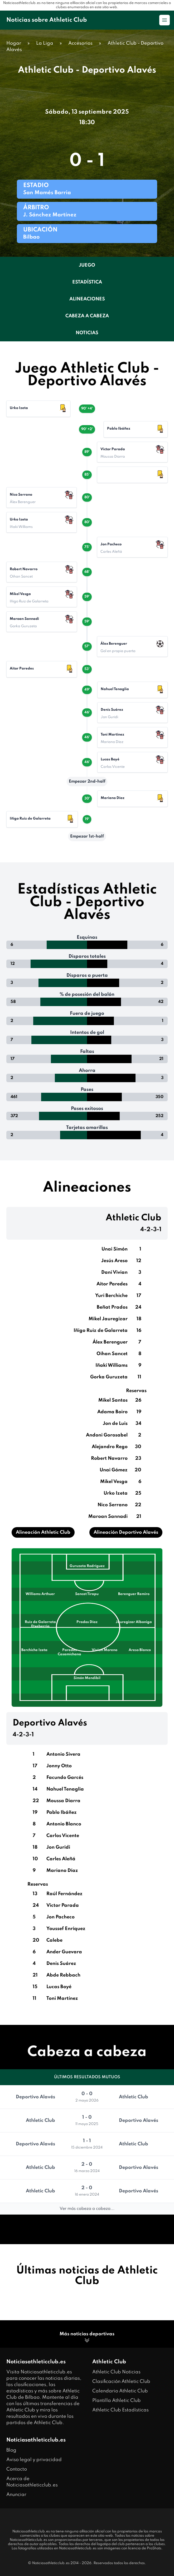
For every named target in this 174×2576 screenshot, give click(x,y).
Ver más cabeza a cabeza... (87, 2209)
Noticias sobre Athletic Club (46, 20)
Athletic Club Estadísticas (120, 2410)
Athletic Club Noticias (116, 2372)
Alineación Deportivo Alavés (126, 1532)
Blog (11, 2450)
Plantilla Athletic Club (116, 2400)
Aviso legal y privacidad (34, 2459)
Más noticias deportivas (87, 2337)
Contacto (16, 2469)
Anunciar (16, 2494)
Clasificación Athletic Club (121, 2381)
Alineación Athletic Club (43, 1532)
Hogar (13, 43)
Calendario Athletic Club (120, 2391)
